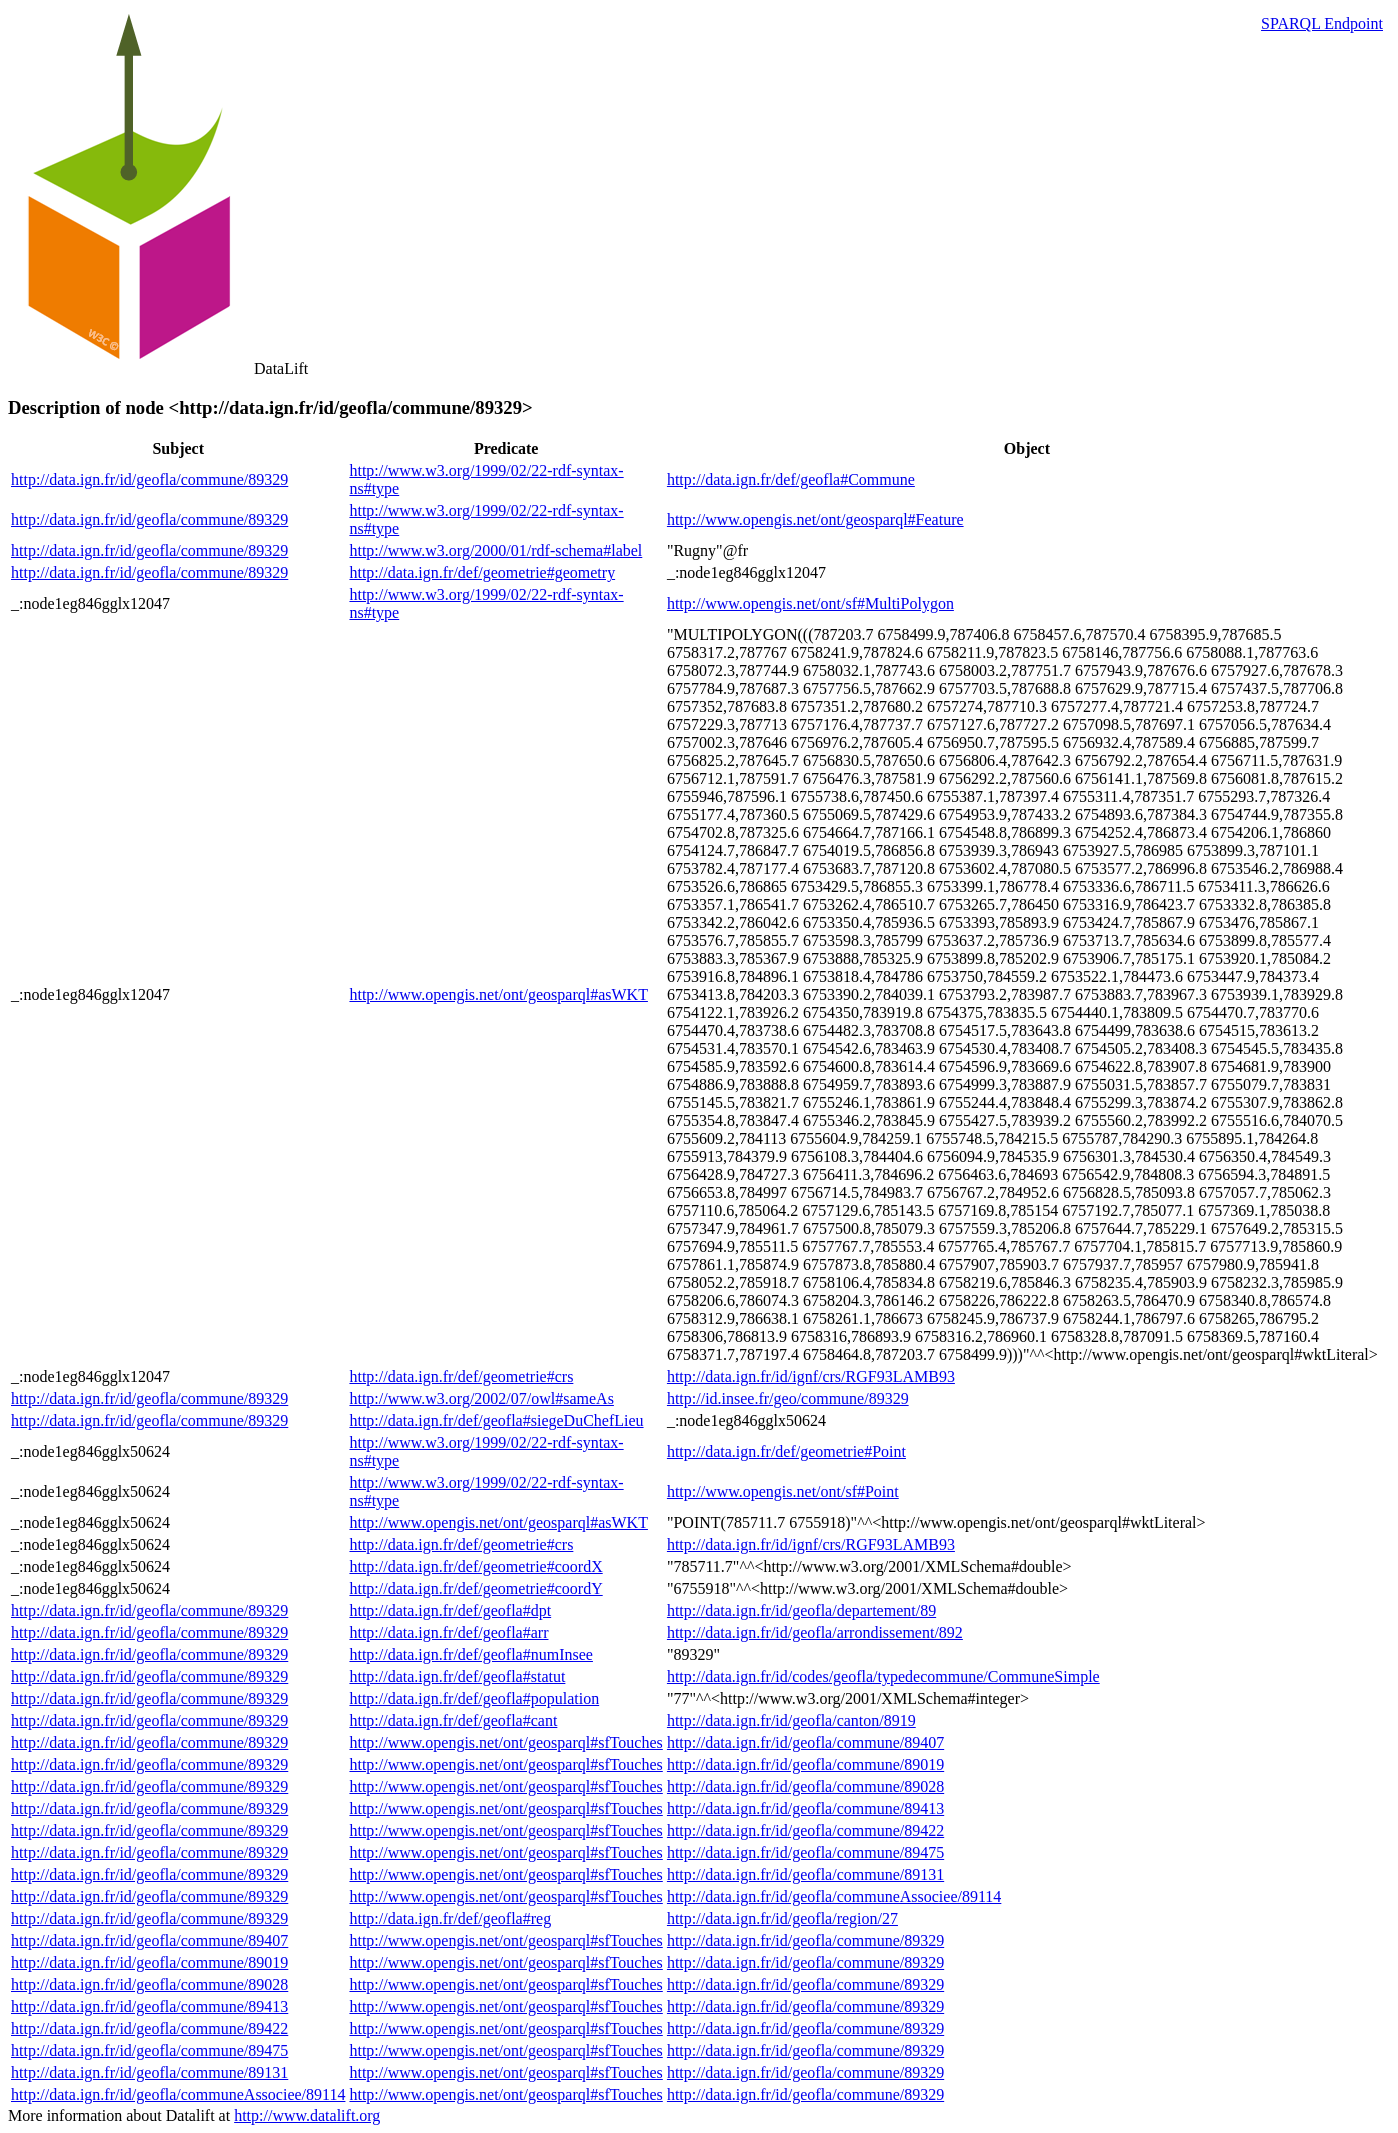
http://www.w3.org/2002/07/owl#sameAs (481, 1398)
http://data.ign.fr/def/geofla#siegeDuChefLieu (496, 1420)
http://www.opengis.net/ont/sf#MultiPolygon (810, 603)
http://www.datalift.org (307, 2115)
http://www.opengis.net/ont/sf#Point (783, 1491)
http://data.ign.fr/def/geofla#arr (448, 1632)
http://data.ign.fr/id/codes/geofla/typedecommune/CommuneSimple (883, 1676)
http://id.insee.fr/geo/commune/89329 (788, 1398)
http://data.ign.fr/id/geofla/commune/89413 (805, 1808)
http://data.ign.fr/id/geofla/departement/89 (801, 1610)
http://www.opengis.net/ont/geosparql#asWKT (498, 994)
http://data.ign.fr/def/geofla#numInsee (470, 1654)
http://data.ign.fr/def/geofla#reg (450, 1918)
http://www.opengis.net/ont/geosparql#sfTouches (505, 1742)
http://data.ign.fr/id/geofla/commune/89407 (805, 1742)
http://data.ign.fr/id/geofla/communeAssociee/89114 (834, 1896)
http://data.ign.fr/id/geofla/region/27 (782, 1918)
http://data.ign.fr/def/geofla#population (474, 1698)
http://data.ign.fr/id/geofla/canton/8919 (791, 1720)
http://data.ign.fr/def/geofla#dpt (450, 1610)
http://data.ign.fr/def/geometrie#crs (461, 1376)
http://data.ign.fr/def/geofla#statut (457, 1676)
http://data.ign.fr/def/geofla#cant (453, 1720)
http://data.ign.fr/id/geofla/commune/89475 (805, 1852)
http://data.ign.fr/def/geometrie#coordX (475, 1566)
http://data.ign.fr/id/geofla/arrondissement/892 (815, 1632)
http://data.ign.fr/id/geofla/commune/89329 (149, 479)
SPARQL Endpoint (1322, 23)
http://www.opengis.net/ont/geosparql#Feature (815, 519)
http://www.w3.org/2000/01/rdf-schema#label (495, 550)
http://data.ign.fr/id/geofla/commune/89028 (805, 1786)
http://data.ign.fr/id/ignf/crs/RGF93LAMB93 (811, 1376)
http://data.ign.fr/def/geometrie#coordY (475, 1588)
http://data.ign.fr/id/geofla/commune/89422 (805, 1830)
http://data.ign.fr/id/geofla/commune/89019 (805, 1764)
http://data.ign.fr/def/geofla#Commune (791, 479)
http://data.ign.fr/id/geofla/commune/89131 (805, 1874)
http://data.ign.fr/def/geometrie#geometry (482, 572)
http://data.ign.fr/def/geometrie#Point (786, 1451)
